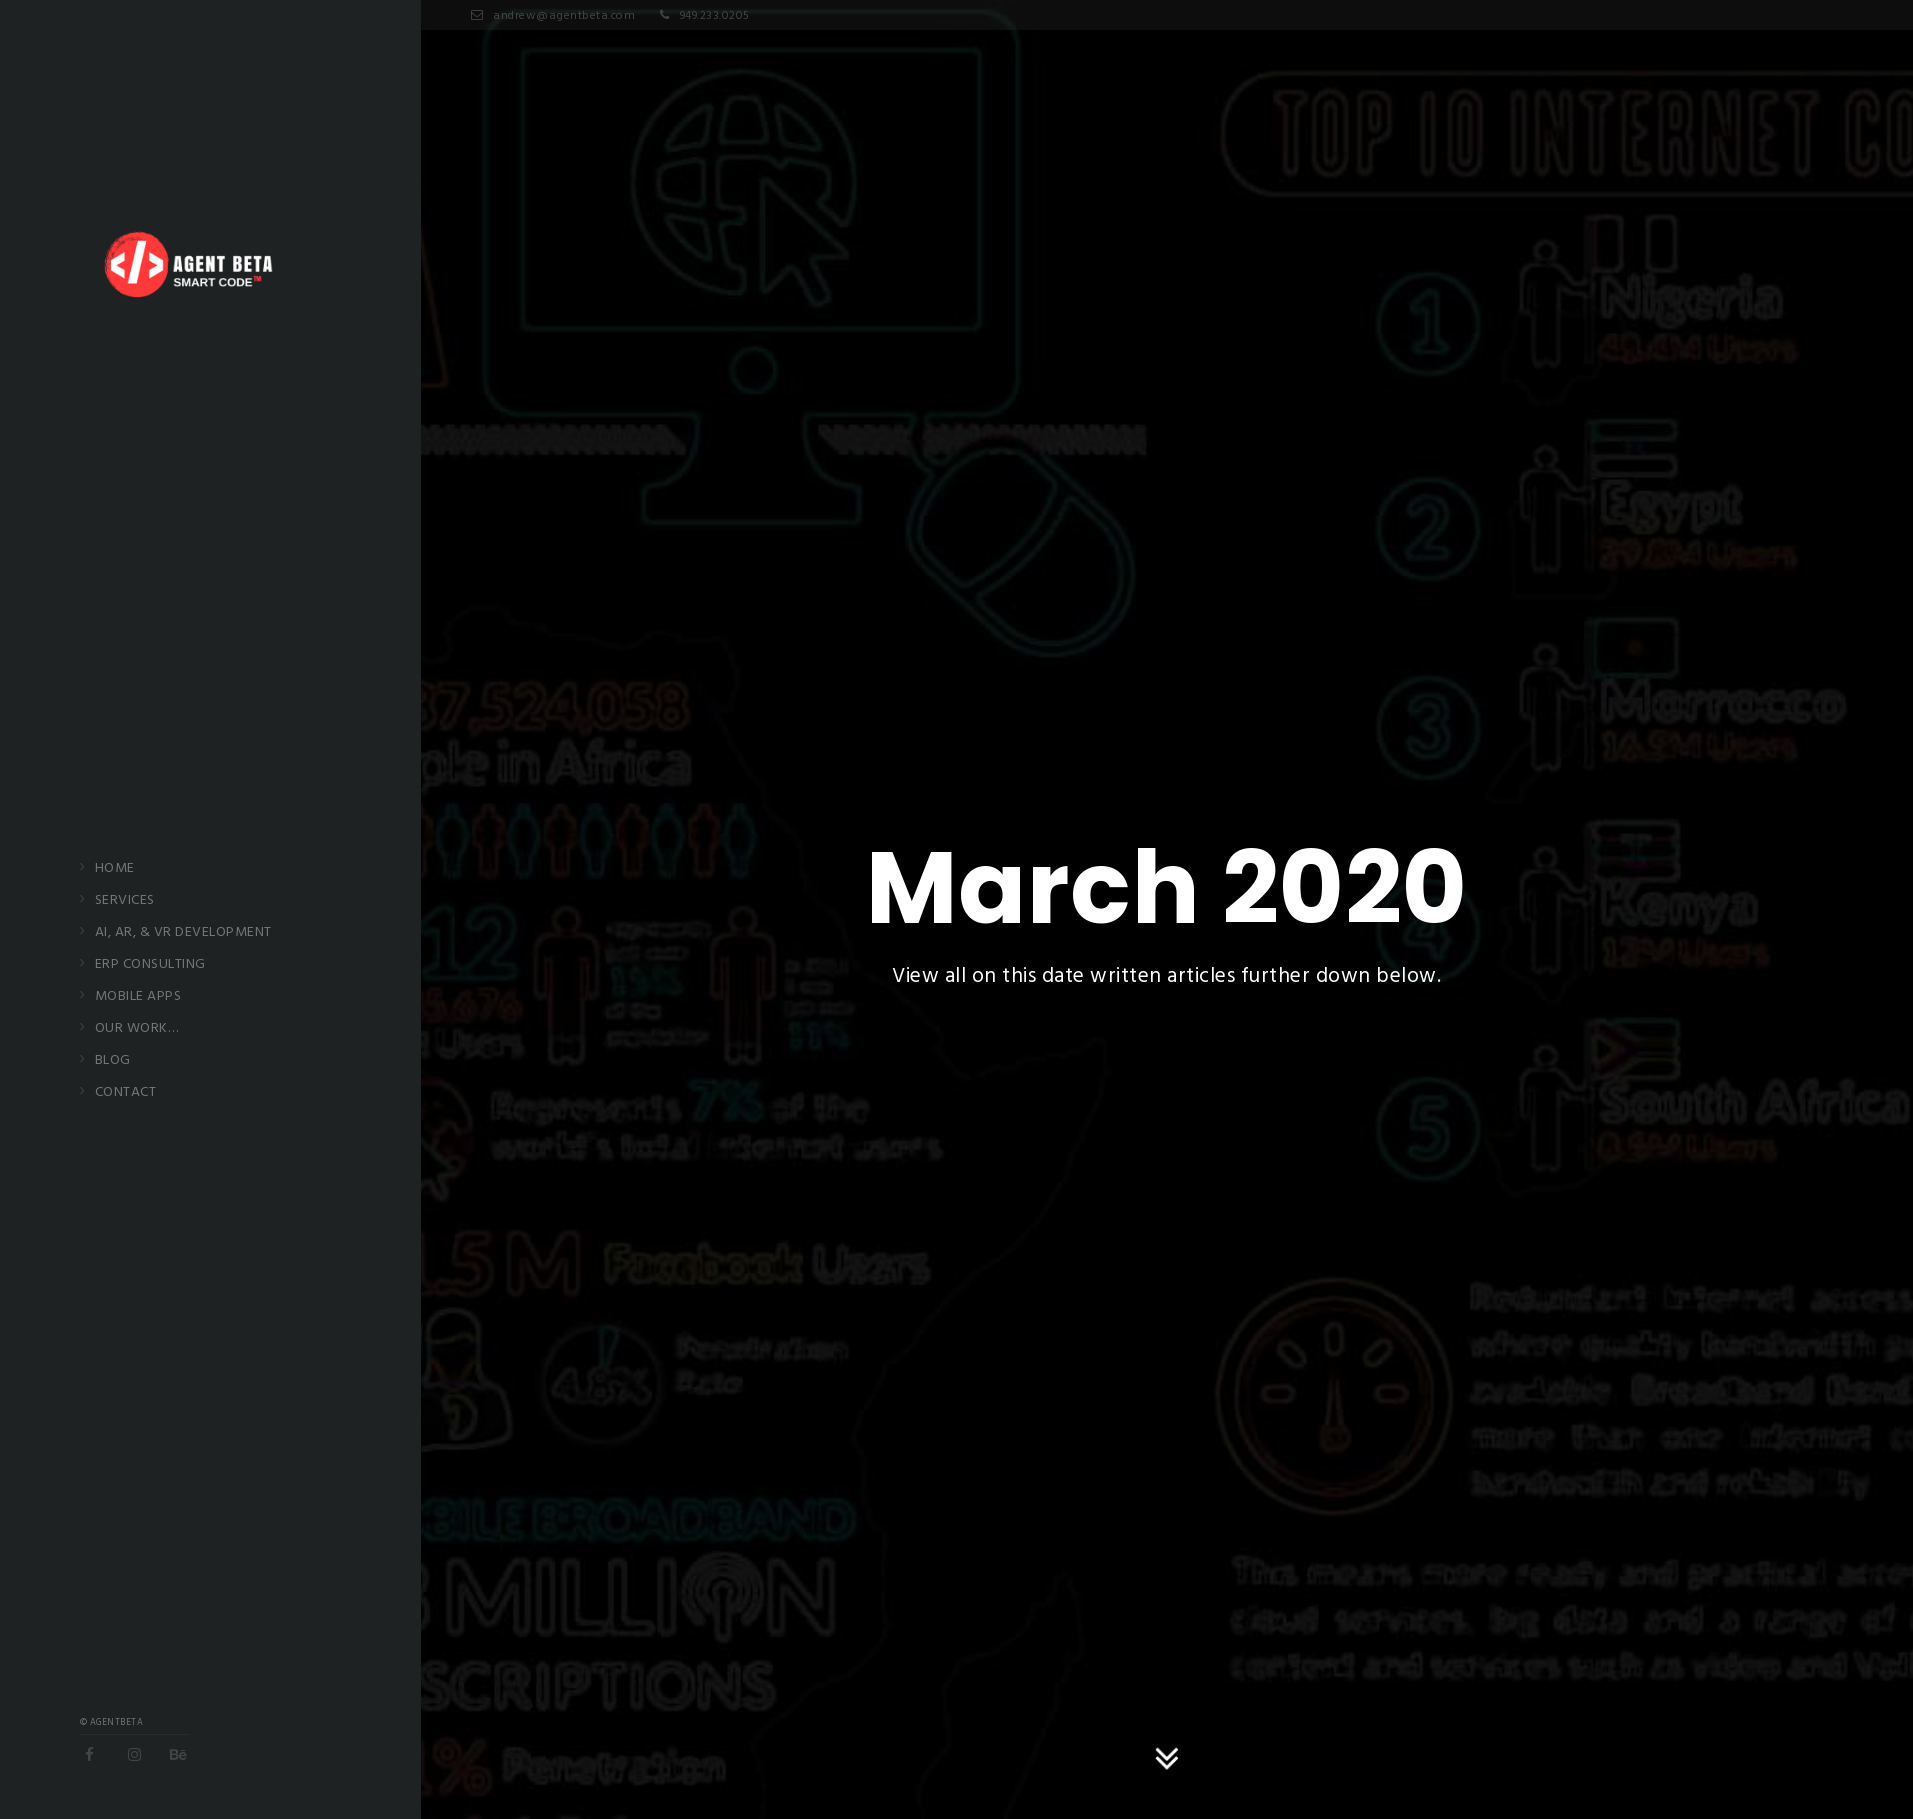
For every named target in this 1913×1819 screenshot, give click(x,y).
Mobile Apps (138, 997)
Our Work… (137, 1029)
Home (115, 869)
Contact (126, 1093)
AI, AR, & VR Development (183, 933)
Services (125, 901)
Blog (113, 1061)
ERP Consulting (150, 965)
